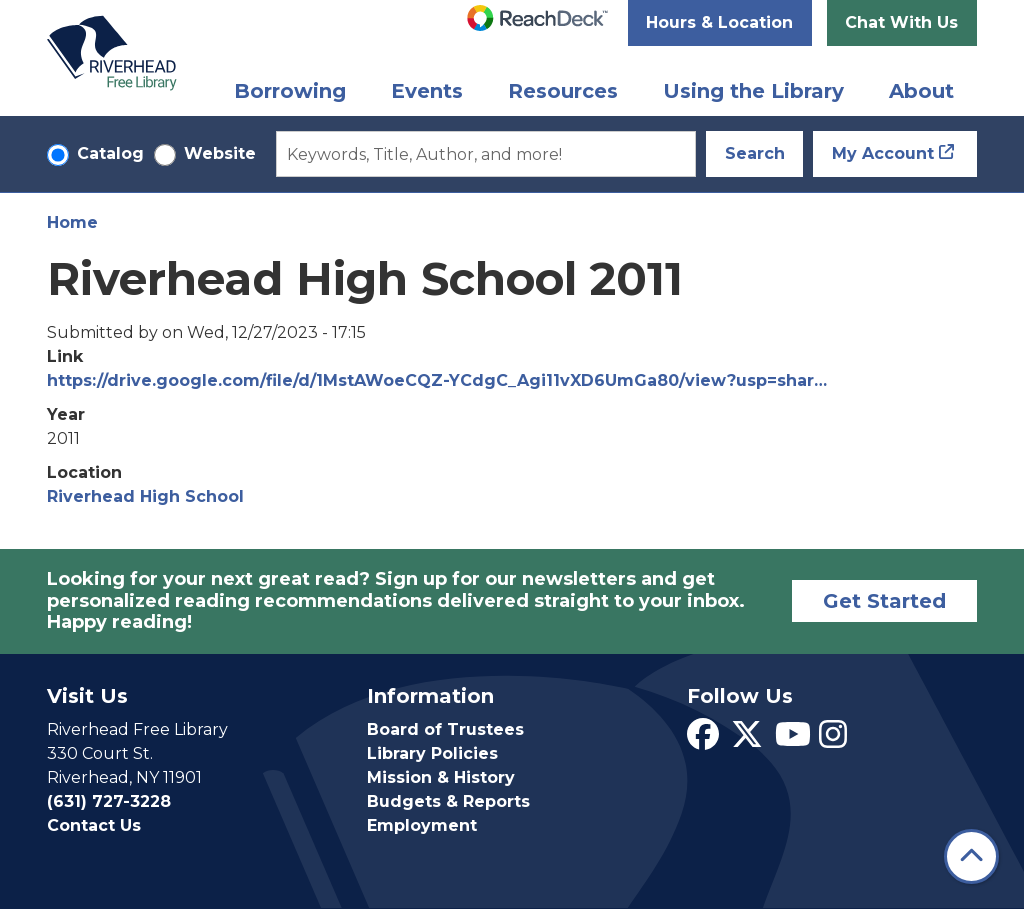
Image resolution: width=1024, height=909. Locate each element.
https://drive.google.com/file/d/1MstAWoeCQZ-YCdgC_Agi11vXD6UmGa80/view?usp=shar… (437, 380)
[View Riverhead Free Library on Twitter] (747, 740)
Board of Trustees (445, 729)
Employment (422, 825)
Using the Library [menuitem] (753, 91)
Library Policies (432, 753)
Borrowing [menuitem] (290, 91)
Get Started (884, 601)
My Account (883, 153)
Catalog (110, 153)
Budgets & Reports (448, 801)
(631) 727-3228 (109, 801)
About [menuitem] (921, 91)
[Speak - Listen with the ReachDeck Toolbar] (537, 18)
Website (220, 153)
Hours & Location (719, 22)
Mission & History (441, 777)
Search (755, 153)
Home (72, 222)
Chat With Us (901, 22)
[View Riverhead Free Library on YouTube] (793, 740)
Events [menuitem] (427, 91)
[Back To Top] (971, 856)
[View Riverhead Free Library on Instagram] (833, 740)
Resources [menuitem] (563, 91)
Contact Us (94, 825)
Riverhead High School (145, 496)
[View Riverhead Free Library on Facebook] (703, 740)
